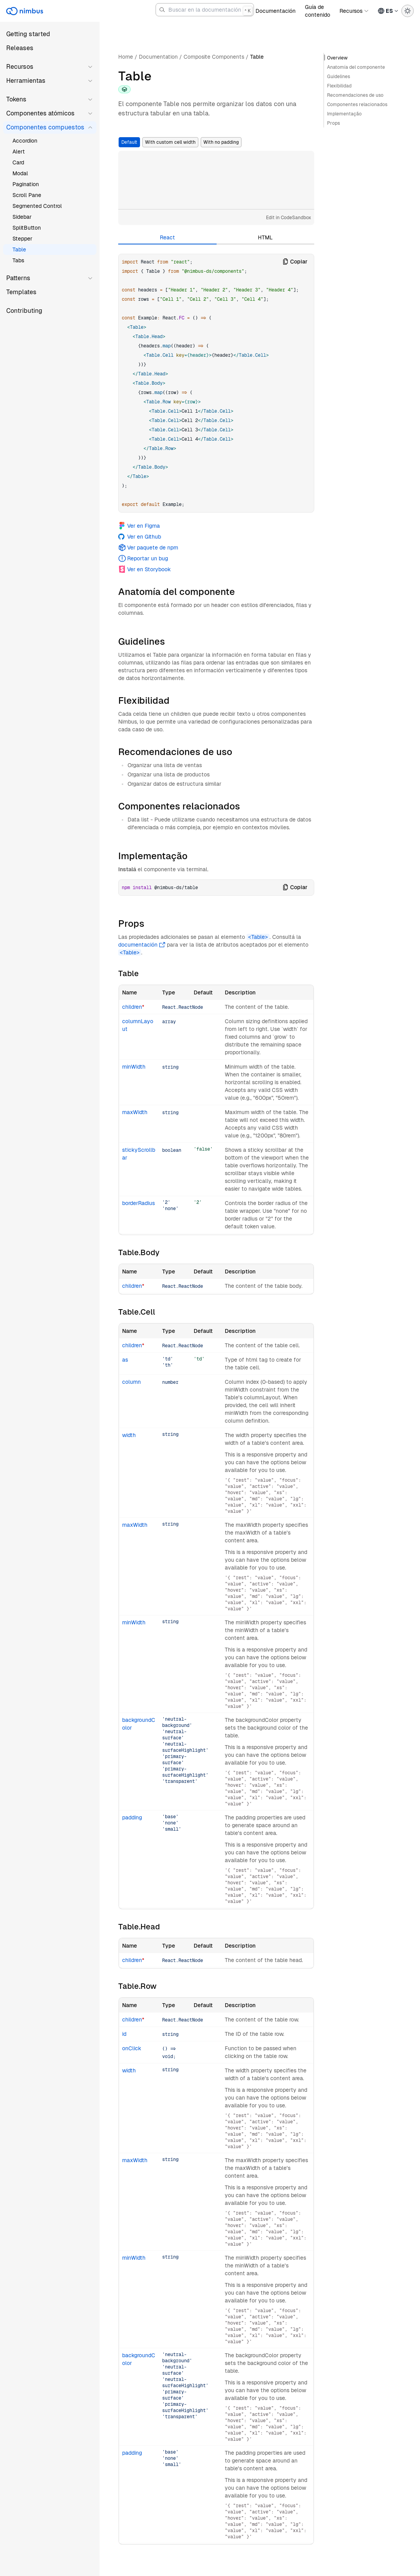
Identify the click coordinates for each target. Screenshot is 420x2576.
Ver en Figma (139, 525)
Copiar (295, 261)
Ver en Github (139, 537)
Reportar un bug (143, 558)
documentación (141, 945)
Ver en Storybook (144, 569)
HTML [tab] (265, 237)
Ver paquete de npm (148, 547)
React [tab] (167, 237)
